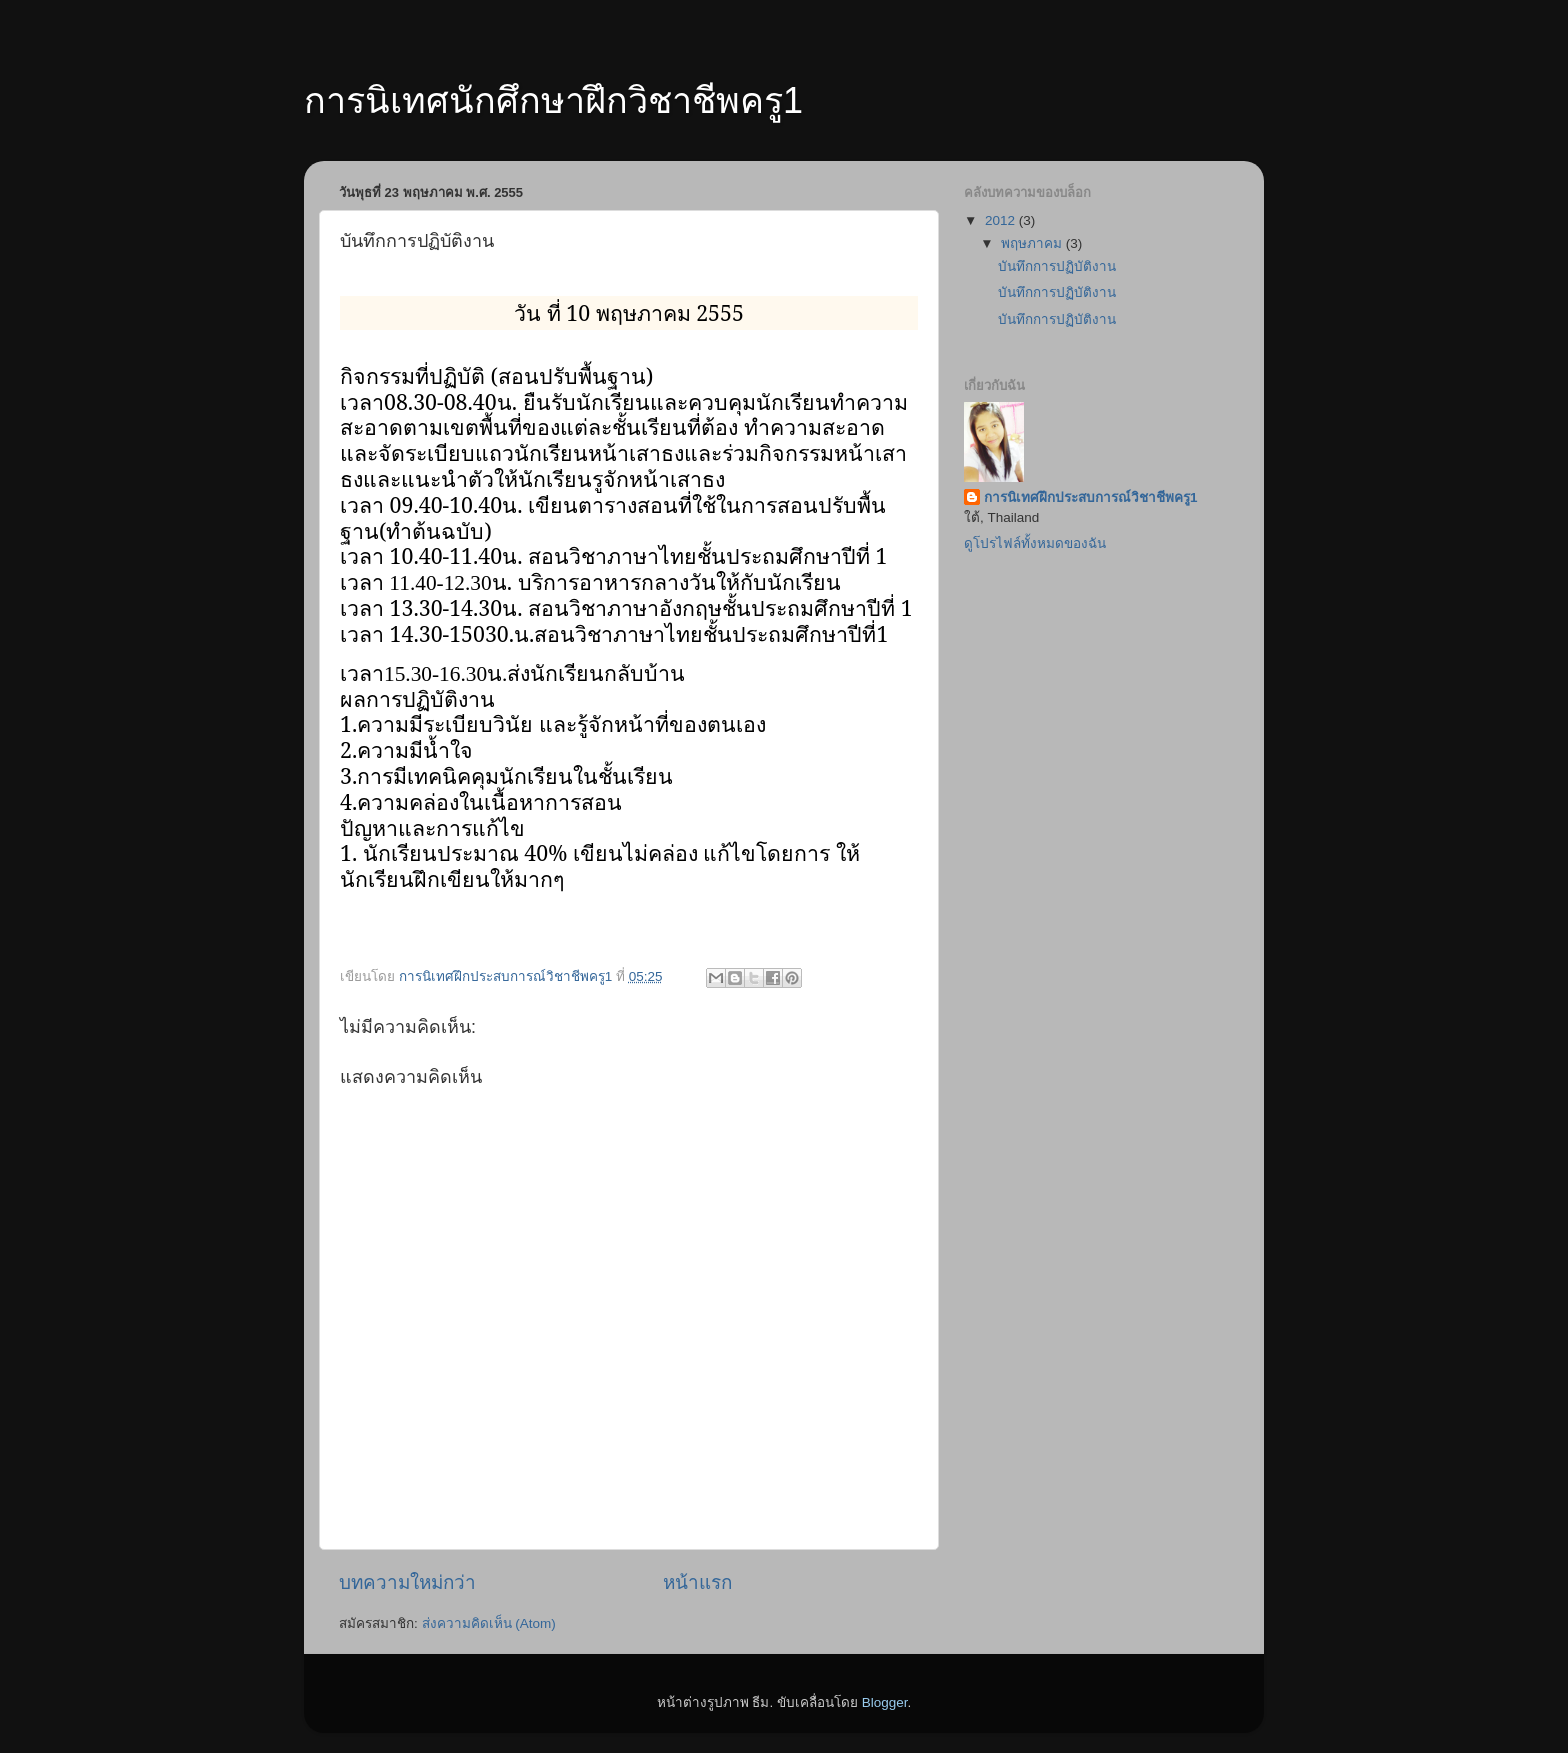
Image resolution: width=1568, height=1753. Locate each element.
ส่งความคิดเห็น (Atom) (489, 1623)
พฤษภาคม (1033, 243)
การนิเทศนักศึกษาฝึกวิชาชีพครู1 (553, 100)
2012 (1002, 220)
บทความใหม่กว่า (407, 1582)
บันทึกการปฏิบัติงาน (1057, 266)
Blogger (885, 1702)
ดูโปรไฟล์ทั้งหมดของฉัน (1035, 543)
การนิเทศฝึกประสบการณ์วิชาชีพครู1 (1091, 497)
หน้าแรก (697, 1582)
